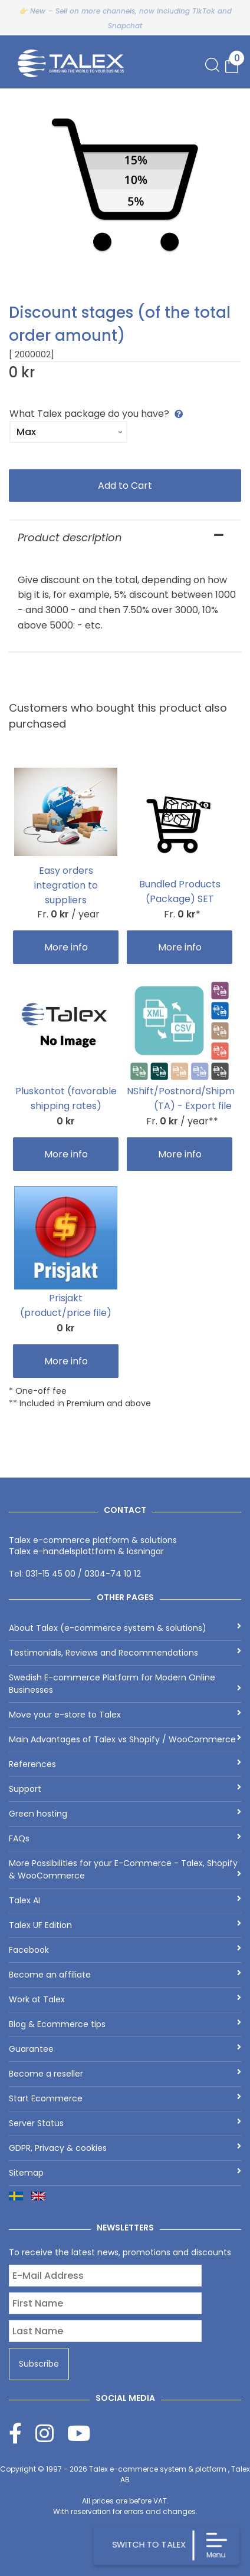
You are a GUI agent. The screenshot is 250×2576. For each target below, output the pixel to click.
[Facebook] (22, 2433)
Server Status (125, 2123)
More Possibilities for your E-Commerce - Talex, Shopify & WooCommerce (125, 1869)
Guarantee (125, 2049)
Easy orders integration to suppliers (66, 885)
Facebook (125, 1950)
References (125, 1764)
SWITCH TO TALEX (148, 2544)
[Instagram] (51, 2433)
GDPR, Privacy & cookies (125, 2148)
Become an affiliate (125, 1974)
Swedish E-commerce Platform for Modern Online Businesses (125, 1684)
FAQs (125, 1838)
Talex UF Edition (125, 1925)
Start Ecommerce (125, 2098)
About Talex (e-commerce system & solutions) (125, 1628)
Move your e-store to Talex (125, 1714)
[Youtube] (78, 2433)
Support (125, 1789)
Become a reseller (125, 2074)
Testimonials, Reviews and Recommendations (125, 1653)
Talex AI (125, 1900)
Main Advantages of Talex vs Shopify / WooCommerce (125, 1739)
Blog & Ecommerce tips (125, 2024)
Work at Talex (125, 1999)
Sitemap (125, 2173)
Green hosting (125, 1814)
